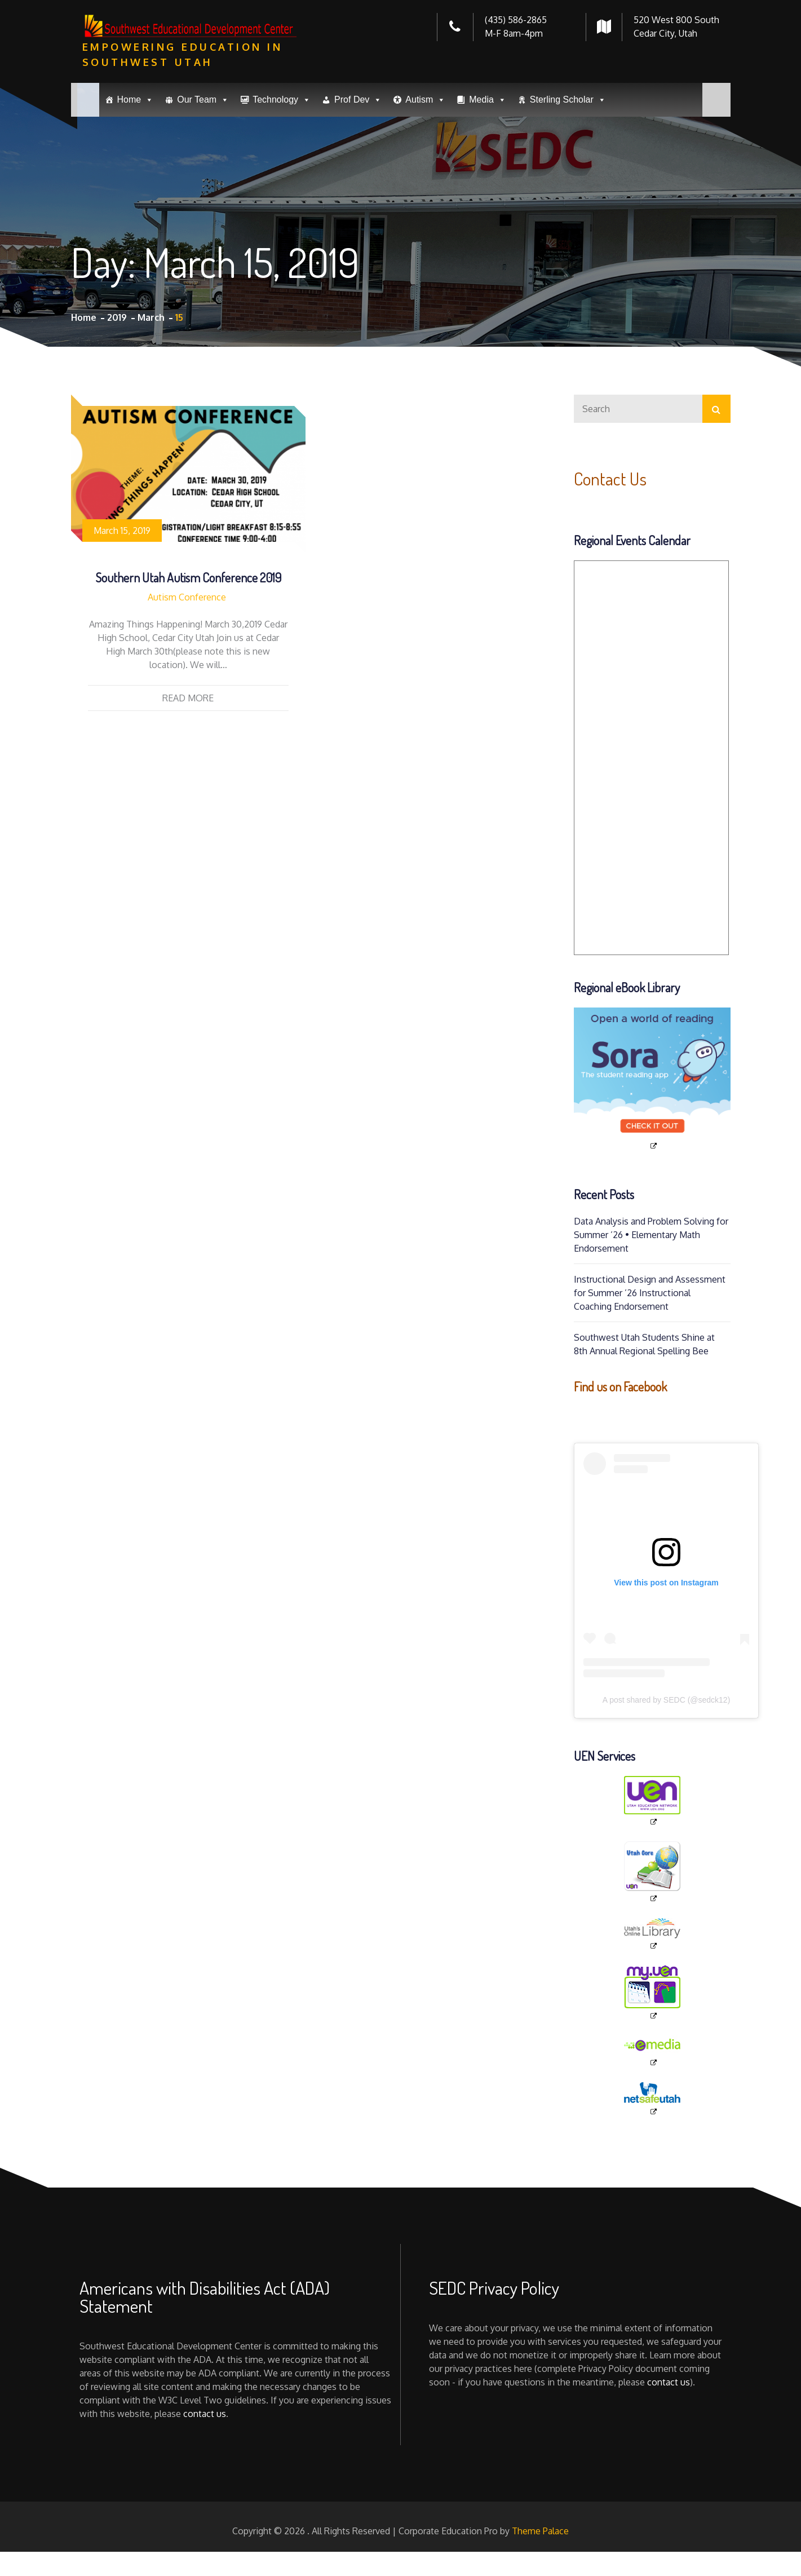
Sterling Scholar (568, 100)
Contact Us (610, 478)
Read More (188, 698)
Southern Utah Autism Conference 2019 (188, 577)
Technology (282, 100)
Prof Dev (358, 100)
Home (135, 100)
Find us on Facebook (620, 1386)
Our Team (203, 100)
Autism (425, 100)
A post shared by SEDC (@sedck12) (667, 1699)
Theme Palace (540, 2531)
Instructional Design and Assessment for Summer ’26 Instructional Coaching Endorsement (649, 1293)
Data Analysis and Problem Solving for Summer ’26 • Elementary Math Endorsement (651, 1235)
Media (487, 100)
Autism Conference (187, 597)
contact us (204, 2413)
